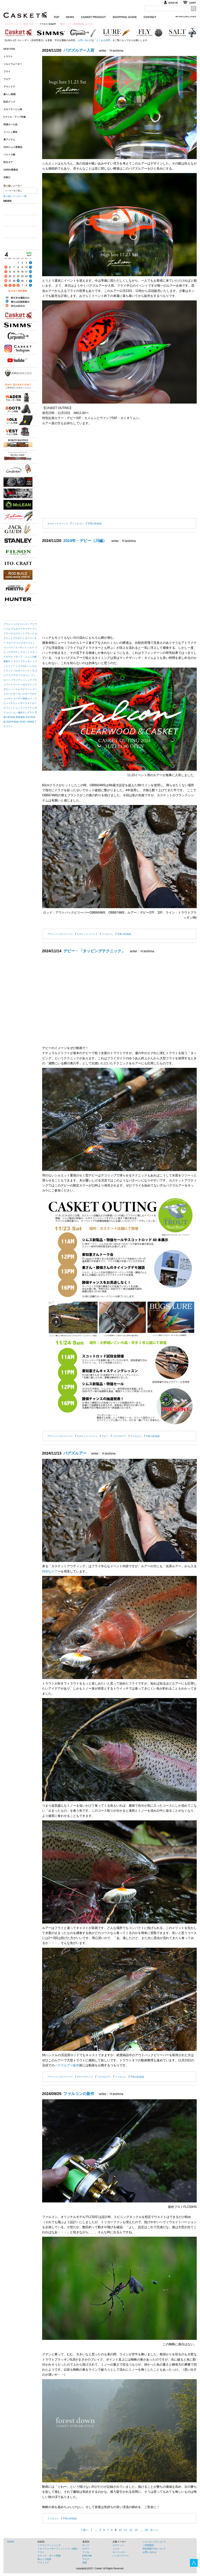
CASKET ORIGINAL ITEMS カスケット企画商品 (93, 16)
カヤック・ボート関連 (49, 2555)
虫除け (6, 177)
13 (136, 2529)
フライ (149, 33)
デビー (105, 1436)
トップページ (56, 16)
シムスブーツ (17, 409)
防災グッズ (9, 101)
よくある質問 (103, 40)
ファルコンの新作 (78, 2094)
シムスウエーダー (17, 397)
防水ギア (8, 162)
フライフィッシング (21, 680)
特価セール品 (10, 124)
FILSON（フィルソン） (17, 552)
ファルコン (24, 675)
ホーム (7, 24)
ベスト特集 (17, 431)
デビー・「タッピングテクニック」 (94, 951)
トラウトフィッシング (49, 2545)
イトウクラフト (17, 563)
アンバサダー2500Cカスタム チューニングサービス (17, 493)
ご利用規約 (148, 2545)
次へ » (154, 2529)
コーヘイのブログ (20, 220)
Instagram (17, 348)
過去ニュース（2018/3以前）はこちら (76, 24)
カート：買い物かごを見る (190, 2)
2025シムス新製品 (13, 147)
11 (125, 2529)
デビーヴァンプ (85, 2076)
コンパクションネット (15, 647)
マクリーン (26, 689)
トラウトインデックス (116, 33)
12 (130, 2529)
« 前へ (85, 2529)
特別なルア (50, 1571)
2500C (22, 721)
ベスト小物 (9, 154)
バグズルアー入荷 (78, 50)
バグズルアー (119, 1436)
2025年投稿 (12, 721)
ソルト (182, 33)
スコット (25, 652)
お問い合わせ (150, 16)
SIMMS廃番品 (10, 169)
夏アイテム (9, 139)
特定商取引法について (154, 2548)
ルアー (85, 2548)
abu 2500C (17, 482)
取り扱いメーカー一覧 (15, 196)
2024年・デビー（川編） (85, 540)
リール (85, 2552)
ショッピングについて (154, 2541)
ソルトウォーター (12, 64)
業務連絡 (20, 717)
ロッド (85, 2545)
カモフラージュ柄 (12, 109)
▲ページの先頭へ (194, 2563)
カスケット (25, 12)
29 (146, 2529)
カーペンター (83, 33)
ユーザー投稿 (20, 698)
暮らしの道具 (44, 2559)
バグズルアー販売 (66, 2065)
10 (120, 2529)
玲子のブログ (20, 232)
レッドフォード (24, 707)
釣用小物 (87, 2555)
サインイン (172, 2)
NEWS (10, 2541)
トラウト (8, 56)
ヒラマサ (13, 675)
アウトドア (9, 86)
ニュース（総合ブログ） (25, 24)
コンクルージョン (25, 642)
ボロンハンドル (11, 689)
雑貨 (84, 2562)
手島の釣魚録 (95, 523)
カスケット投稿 (20, 243)
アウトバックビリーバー (16, 624)
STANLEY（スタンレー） (17, 540)
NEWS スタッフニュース (70, 16)
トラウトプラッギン (21, 661)
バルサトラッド (21, 670)
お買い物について (124, 16)
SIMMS (30, 721)
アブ (32, 624)
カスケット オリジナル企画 (17, 33)
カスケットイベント (57, 523)
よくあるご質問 (17, 386)
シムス (30, 647)
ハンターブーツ (120, 2555)
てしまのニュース (20, 209)
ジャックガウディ (17, 529)
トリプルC (21, 666)
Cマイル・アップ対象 (14, 117)
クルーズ (11, 642)
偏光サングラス (26, 712)
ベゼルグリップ (28, 684)
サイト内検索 (193, 8)
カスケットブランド (17, 316)
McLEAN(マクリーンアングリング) (17, 505)
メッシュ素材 (10, 132)
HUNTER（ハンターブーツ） (17, 599)
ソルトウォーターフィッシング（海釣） (58, 2548)
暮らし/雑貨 (9, 94)
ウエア (6, 79)
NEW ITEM (9, 49)
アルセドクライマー (21, 628)
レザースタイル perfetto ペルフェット (17, 588)
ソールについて (17, 420)
